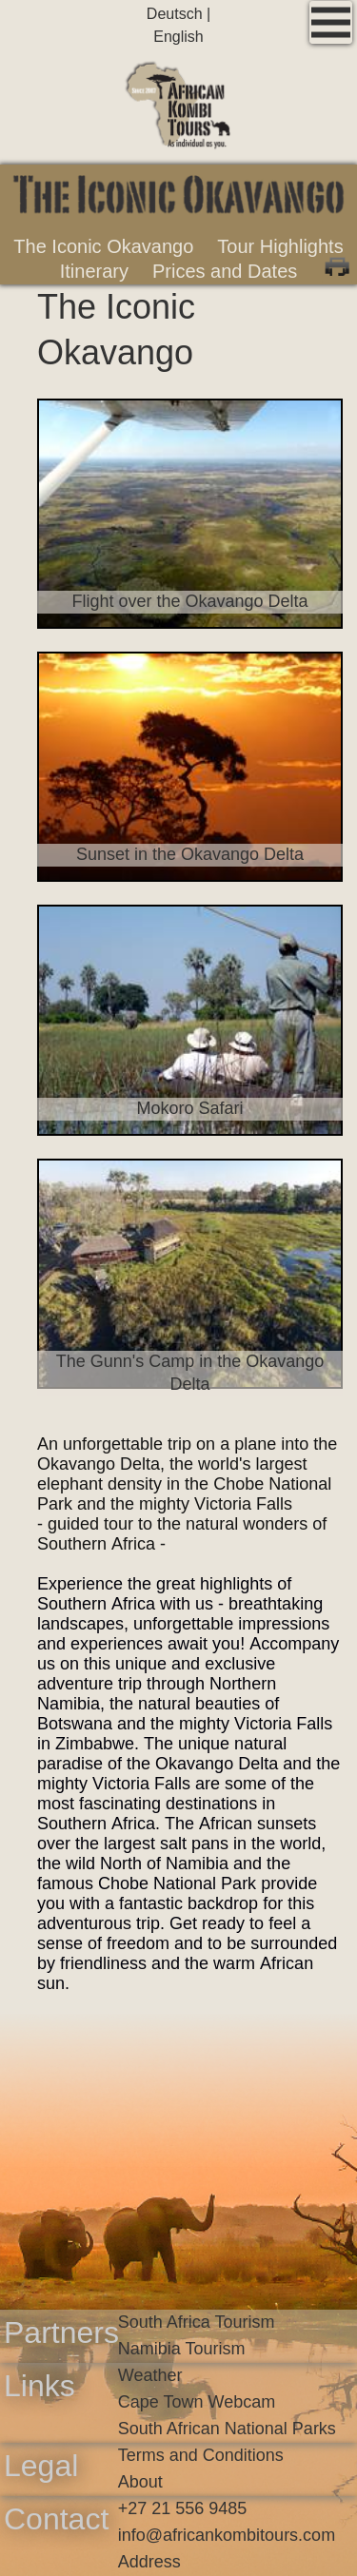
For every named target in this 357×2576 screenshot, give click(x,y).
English (178, 37)
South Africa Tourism (196, 2322)
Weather (150, 2375)
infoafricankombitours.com (226, 2535)
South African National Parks (227, 2428)
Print (337, 264)
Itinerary (94, 271)
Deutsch (177, 14)
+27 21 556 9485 (183, 2508)
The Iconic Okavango (103, 246)
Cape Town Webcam (196, 2401)
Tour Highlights (280, 246)
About (140, 2481)
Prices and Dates (224, 271)
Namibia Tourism (182, 2348)
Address (149, 2561)
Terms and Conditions (201, 2455)
